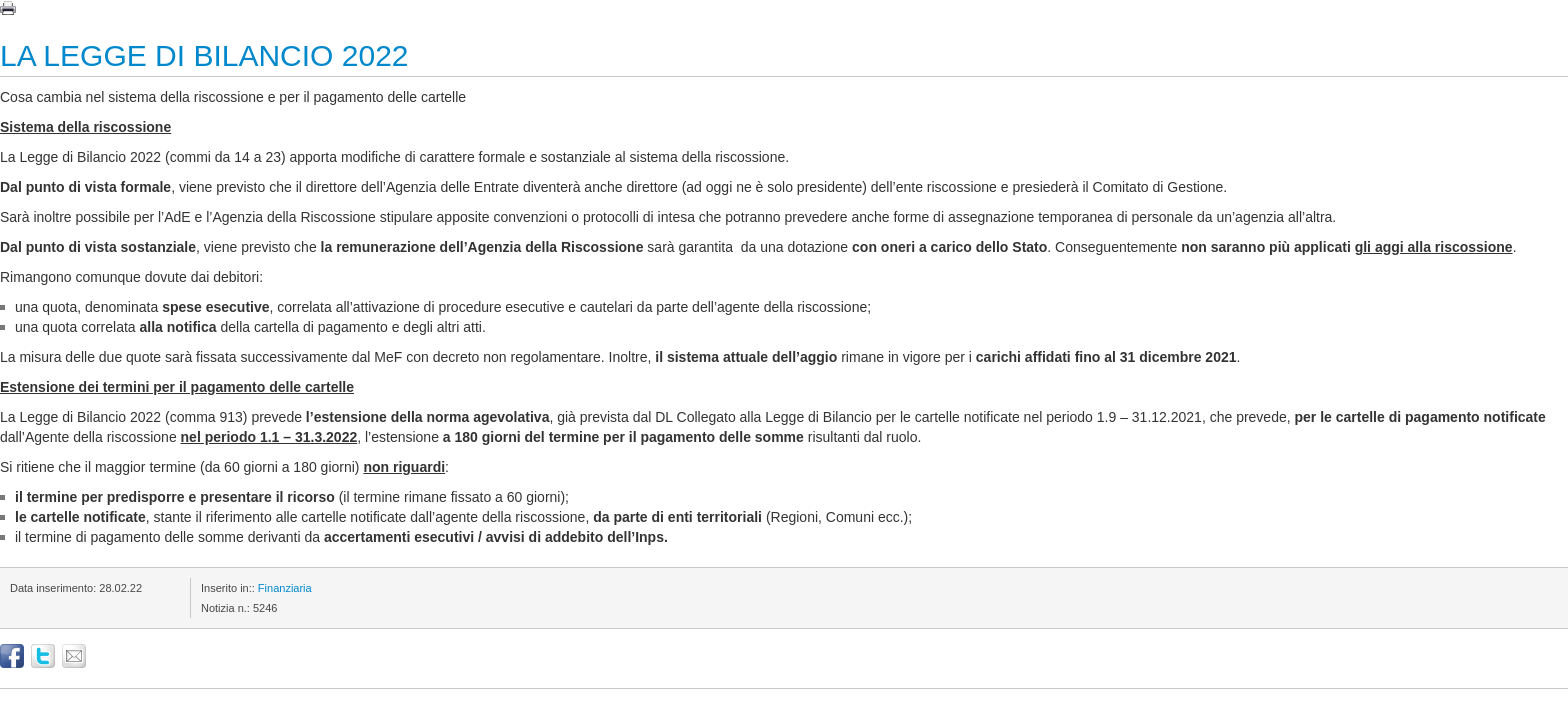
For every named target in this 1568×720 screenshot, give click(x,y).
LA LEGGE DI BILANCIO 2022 (204, 55)
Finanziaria (285, 588)
